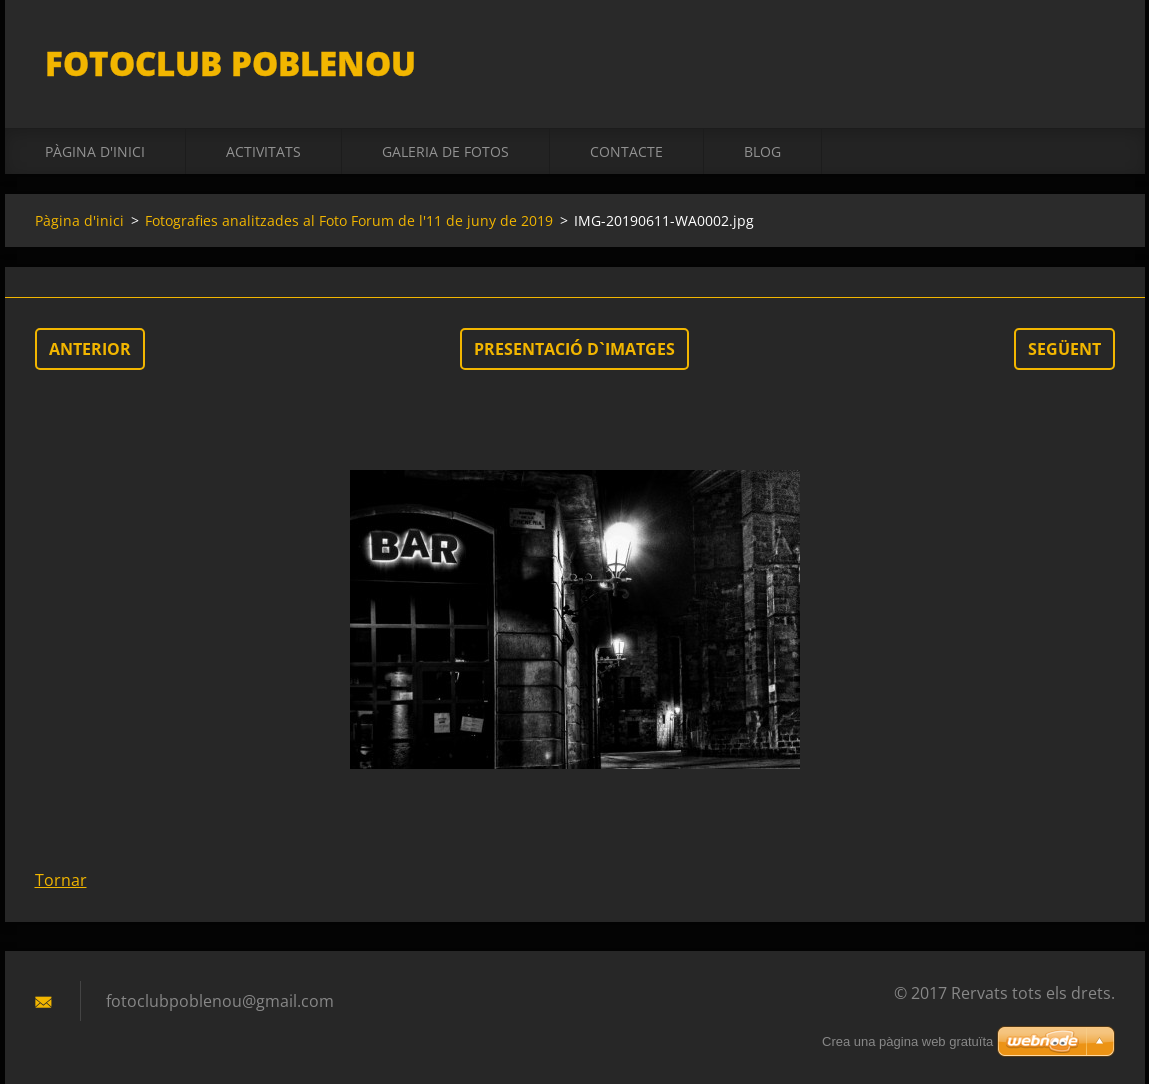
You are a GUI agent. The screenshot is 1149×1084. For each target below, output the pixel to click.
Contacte (626, 151)
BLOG (762, 151)
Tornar (61, 880)
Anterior (90, 349)
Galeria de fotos (445, 151)
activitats (263, 151)
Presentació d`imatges (574, 349)
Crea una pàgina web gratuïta (907, 1041)
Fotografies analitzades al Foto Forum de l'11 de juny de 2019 (349, 220)
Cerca (1093, 58)
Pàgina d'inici (95, 151)
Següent (1064, 349)
